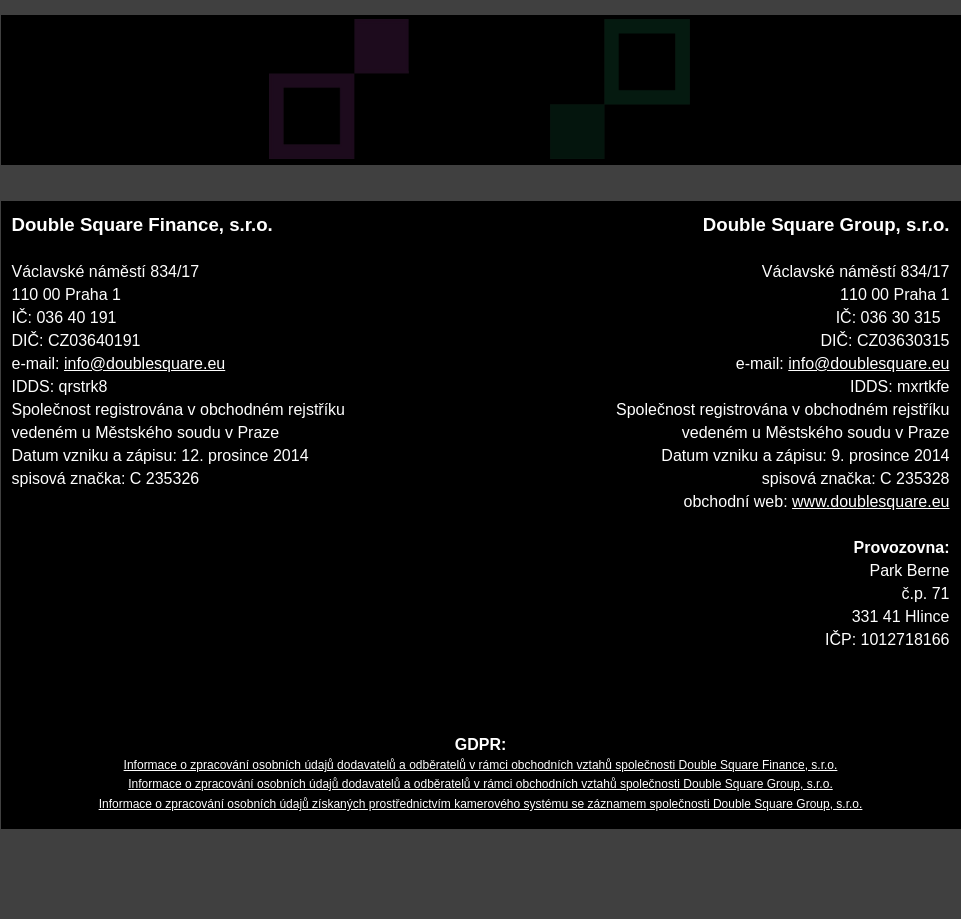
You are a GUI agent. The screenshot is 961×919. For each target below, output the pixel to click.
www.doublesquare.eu (870, 501)
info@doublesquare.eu (144, 363)
